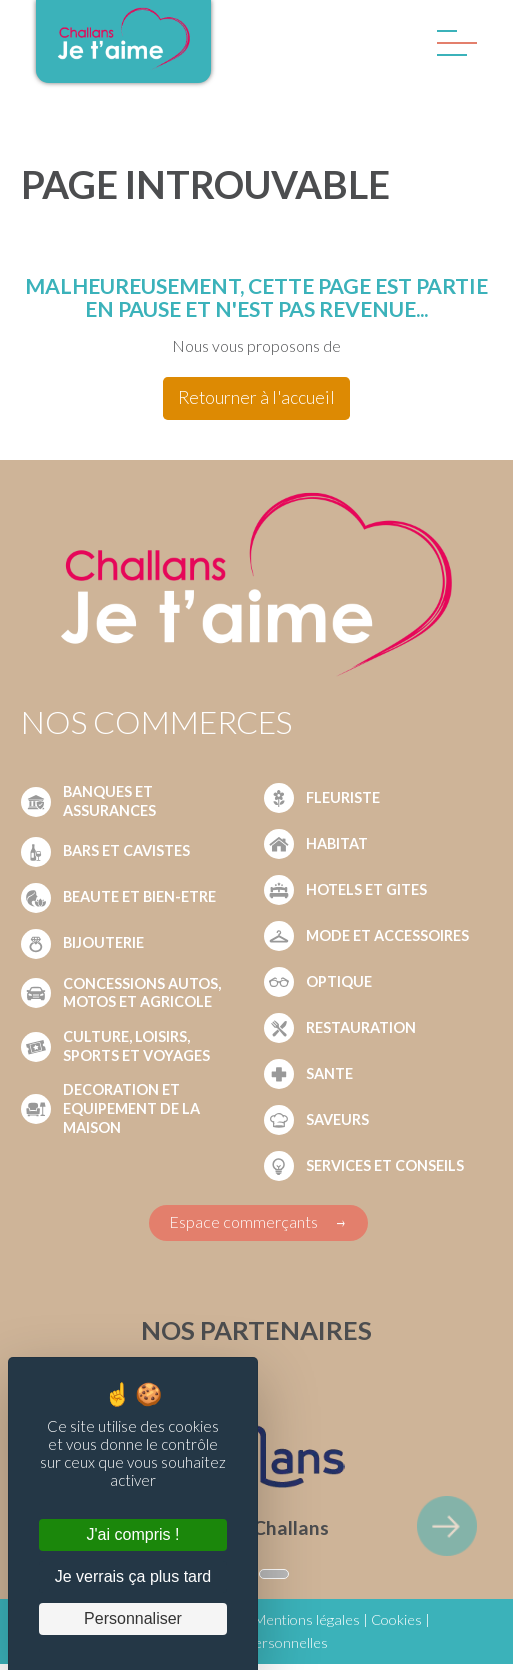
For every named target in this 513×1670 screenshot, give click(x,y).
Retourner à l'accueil (256, 397)
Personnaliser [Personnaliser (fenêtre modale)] (133, 1618)
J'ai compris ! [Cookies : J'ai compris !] (133, 1534)
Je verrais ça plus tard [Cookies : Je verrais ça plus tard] (133, 1576)
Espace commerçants (243, 1221)
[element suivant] (447, 1526)
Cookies (396, 1619)
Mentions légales (307, 1619)
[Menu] (452, 48)
